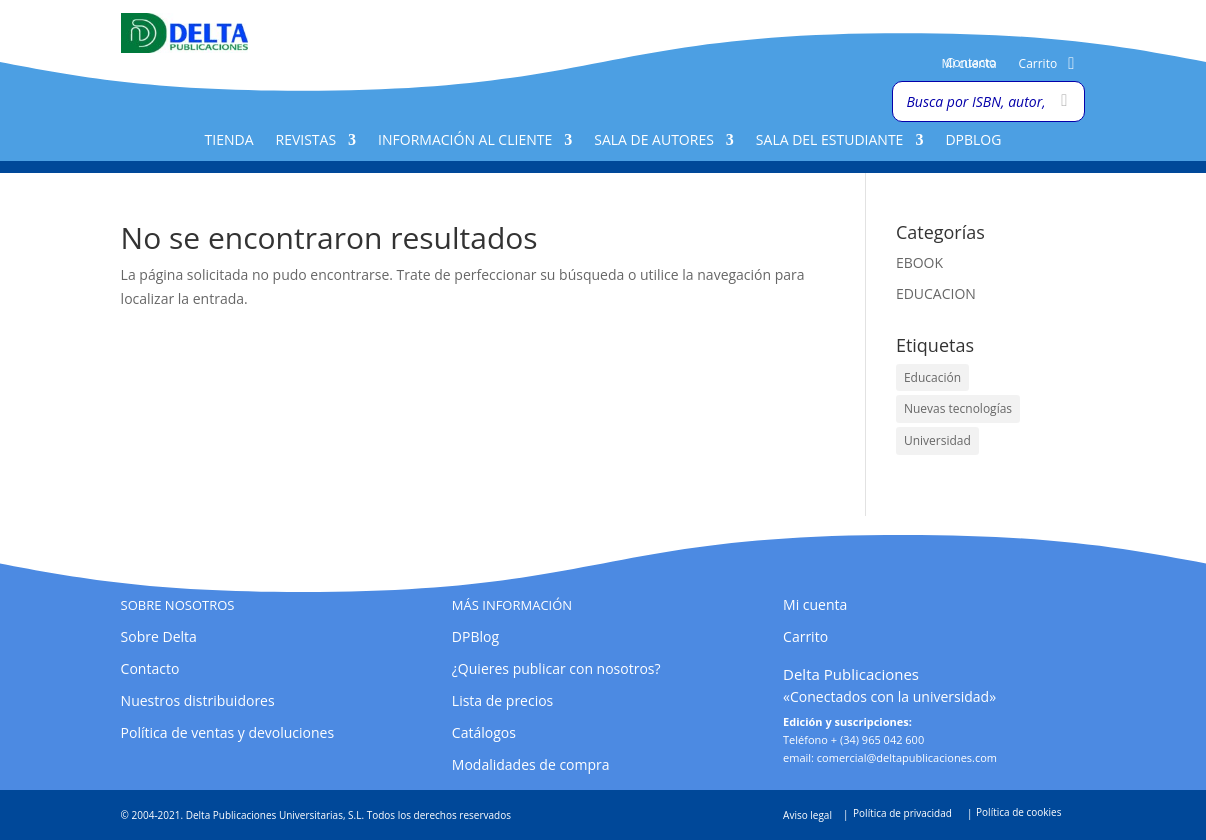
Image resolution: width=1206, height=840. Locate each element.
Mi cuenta (968, 64)
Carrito (1038, 64)
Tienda (229, 141)
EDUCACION (936, 293)
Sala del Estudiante (830, 141)
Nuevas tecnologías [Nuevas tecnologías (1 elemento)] (958, 408)
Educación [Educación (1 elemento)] (932, 377)
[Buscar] (1064, 101)
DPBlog (973, 141)
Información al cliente (465, 141)
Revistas (306, 141)
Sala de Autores (654, 141)
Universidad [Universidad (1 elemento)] (937, 440)
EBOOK (919, 262)
